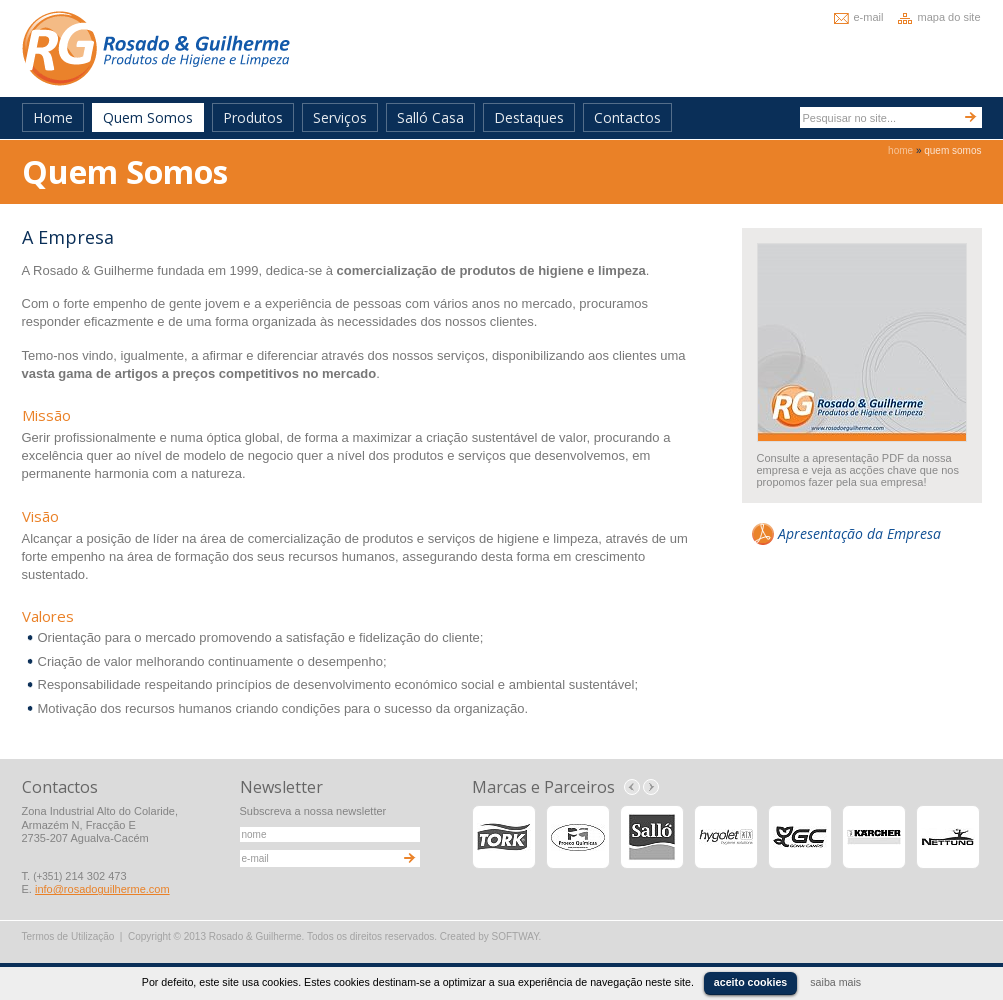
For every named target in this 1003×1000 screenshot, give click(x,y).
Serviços (340, 117)
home (900, 150)
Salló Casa (430, 117)
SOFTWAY (515, 936)
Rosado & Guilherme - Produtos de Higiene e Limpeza (156, 48)
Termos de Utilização (68, 936)
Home (53, 117)
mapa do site (949, 17)
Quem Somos (148, 117)
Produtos (253, 117)
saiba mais (835, 982)
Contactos (627, 117)
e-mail (869, 17)
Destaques (529, 117)
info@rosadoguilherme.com (102, 889)
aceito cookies (750, 982)
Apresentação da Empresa (859, 533)
